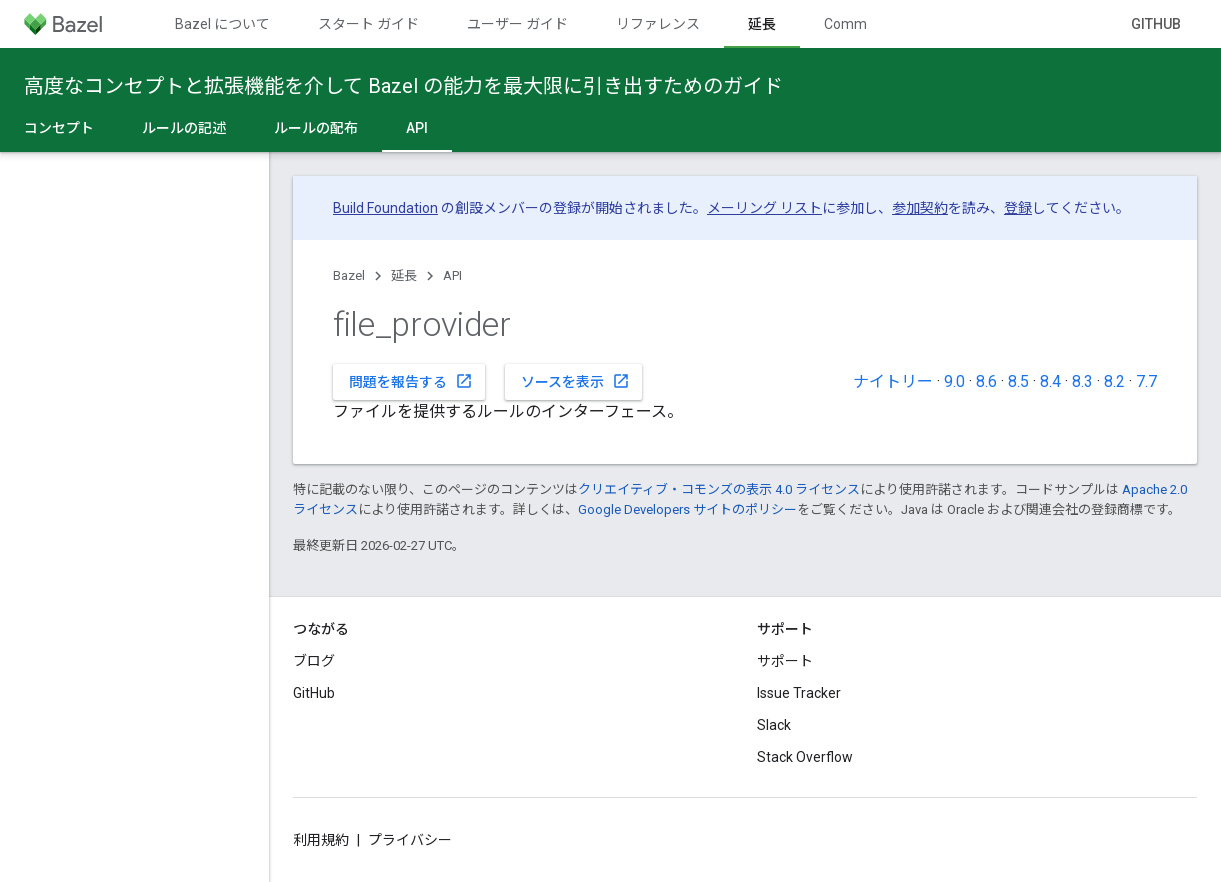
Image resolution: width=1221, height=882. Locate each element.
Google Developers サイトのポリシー (687, 509)
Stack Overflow (805, 757)
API (452, 275)
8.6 (986, 381)
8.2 (1114, 381)
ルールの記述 (184, 128)
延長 (404, 275)
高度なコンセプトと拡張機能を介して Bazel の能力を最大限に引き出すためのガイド (403, 86)
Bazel (349, 275)
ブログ (314, 661)
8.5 (1018, 381)
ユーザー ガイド (517, 24)
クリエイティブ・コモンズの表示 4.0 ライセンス (719, 489)
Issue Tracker (799, 693)
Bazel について (222, 24)
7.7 (1146, 381)
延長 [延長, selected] (762, 24)
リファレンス (658, 24)
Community (861, 24)
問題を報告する (411, 381)
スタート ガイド (368, 24)
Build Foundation (385, 208)
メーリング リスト (764, 208)
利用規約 (321, 840)
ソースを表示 (575, 381)
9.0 (954, 381)
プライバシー (410, 840)
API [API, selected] (417, 128)
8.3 (1082, 381)
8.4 (1050, 381)
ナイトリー (893, 381)
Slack (774, 725)
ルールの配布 (316, 128)
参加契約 (920, 208)
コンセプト (59, 128)
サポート (785, 661)
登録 (1018, 208)
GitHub (1156, 24)
